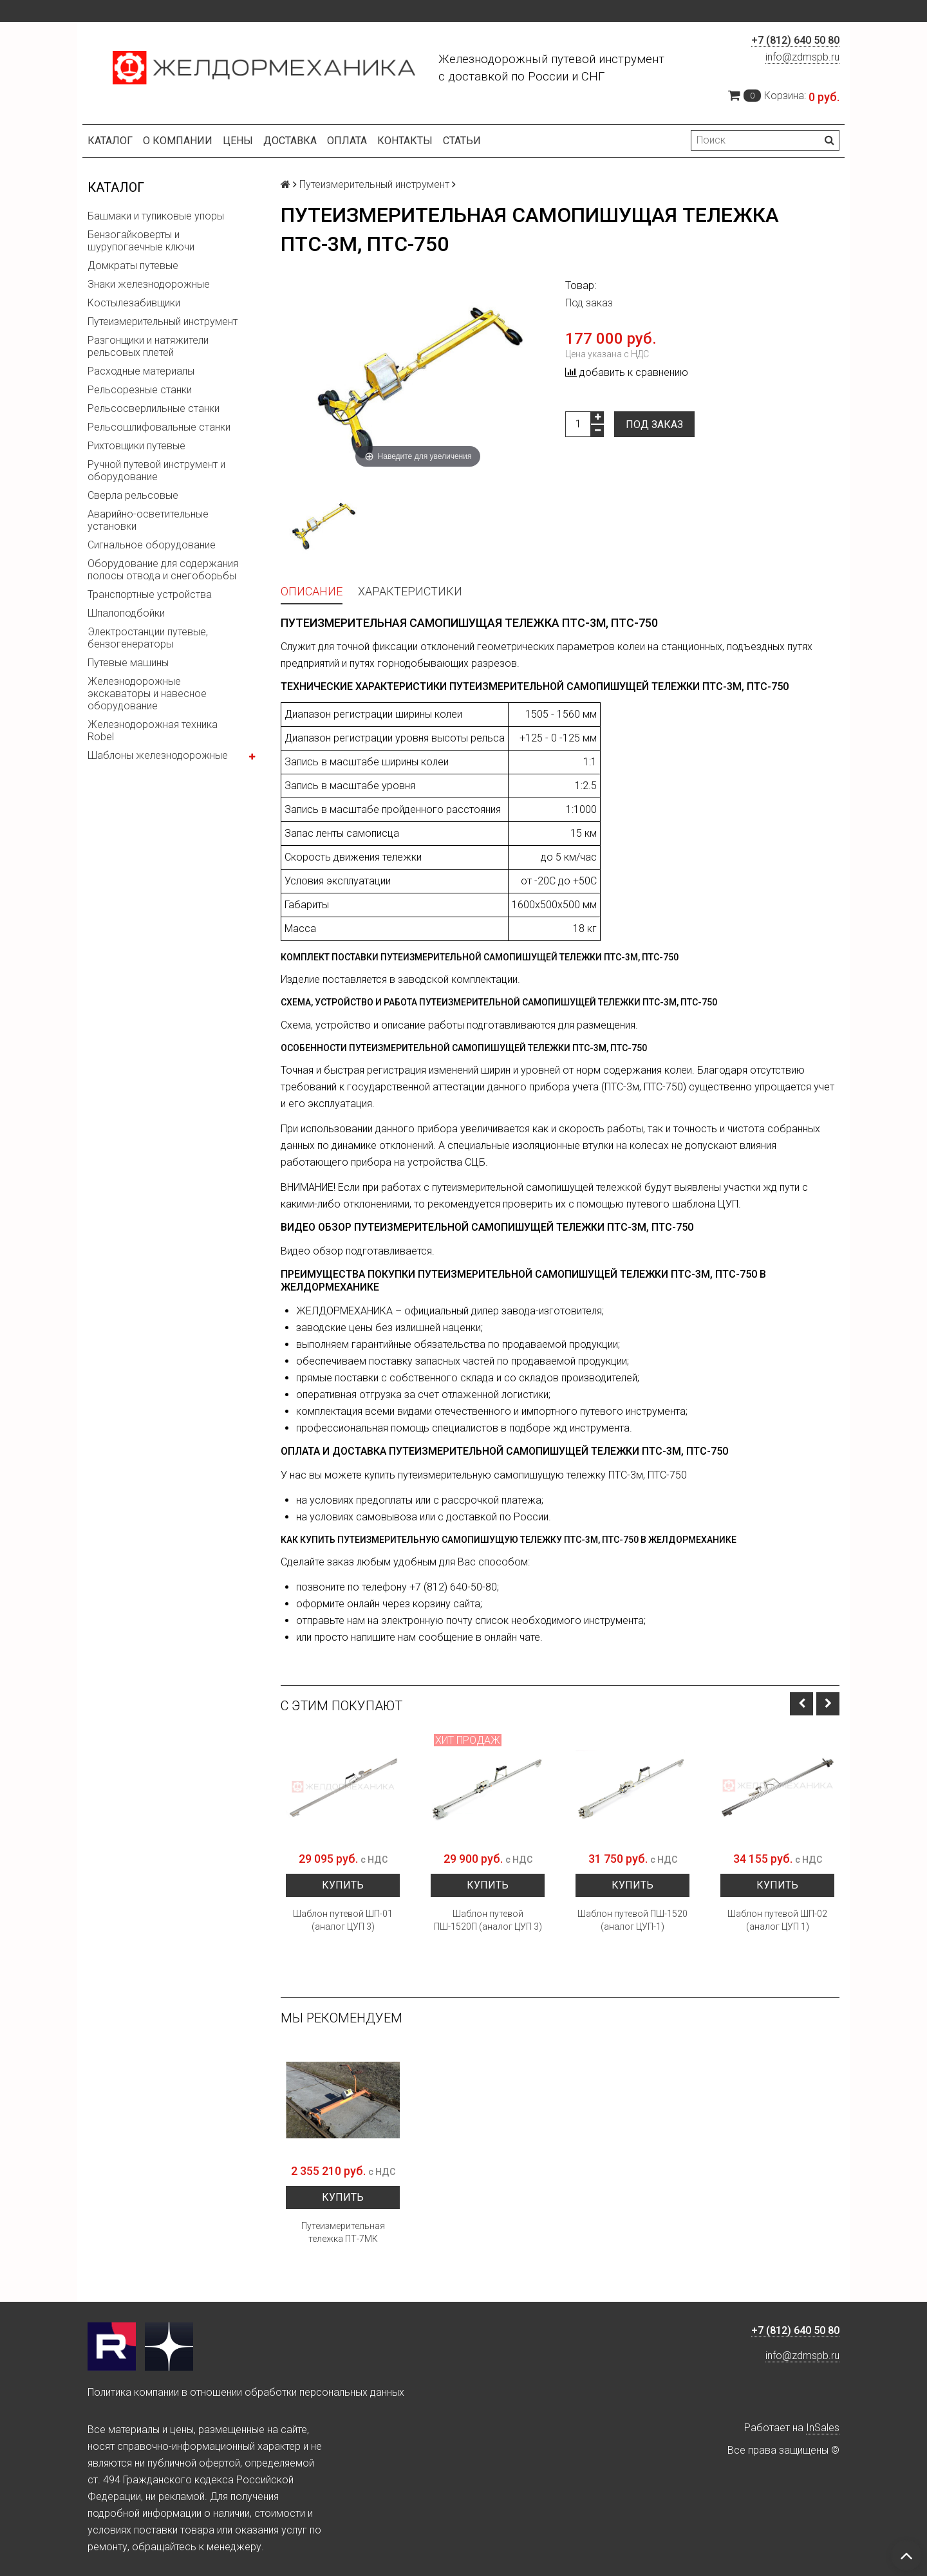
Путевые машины (128, 663)
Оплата (347, 141)
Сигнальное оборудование (152, 545)
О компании (177, 141)
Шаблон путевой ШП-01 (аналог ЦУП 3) (343, 1920)
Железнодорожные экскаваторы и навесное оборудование (147, 693)
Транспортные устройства (150, 594)
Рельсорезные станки (140, 390)
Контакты (405, 141)
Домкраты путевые (133, 265)
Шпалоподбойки (126, 613)
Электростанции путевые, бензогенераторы (148, 638)
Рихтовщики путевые (136, 446)
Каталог (110, 141)
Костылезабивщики (134, 303)
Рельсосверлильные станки (154, 408)
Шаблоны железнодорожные (158, 755)
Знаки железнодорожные (149, 284)
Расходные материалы (141, 371)
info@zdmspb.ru (802, 57)
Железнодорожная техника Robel (153, 730)
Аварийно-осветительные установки (148, 520)
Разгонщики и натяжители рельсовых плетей (148, 346)
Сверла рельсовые (133, 495)
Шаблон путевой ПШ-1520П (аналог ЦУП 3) (488, 1920)
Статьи (462, 141)
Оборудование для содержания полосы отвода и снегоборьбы (163, 569)
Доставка (290, 141)
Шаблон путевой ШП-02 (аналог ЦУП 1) (777, 1920)
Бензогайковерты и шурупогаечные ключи (141, 241)
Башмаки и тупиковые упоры (156, 216)
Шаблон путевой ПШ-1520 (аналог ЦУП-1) (632, 1920)
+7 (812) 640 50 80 (795, 40)
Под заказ (654, 424)
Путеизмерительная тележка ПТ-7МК (343, 2232)
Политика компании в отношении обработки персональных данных (246, 2392)
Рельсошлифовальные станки (159, 427)
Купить (343, 1885)
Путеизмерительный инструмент (163, 321)
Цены (238, 141)
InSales (822, 2428)
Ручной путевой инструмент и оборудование (156, 470)
